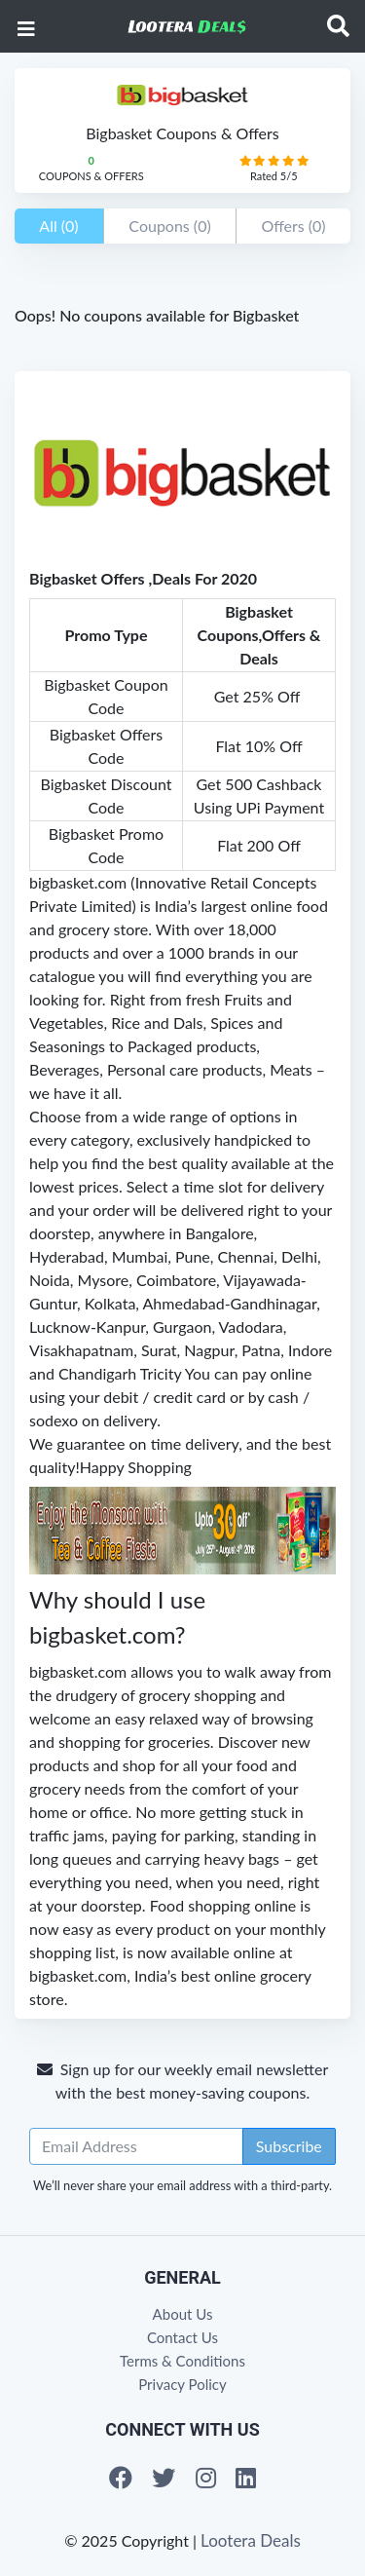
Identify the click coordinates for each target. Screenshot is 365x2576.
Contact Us (182, 2337)
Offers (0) (293, 225)
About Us (183, 2314)
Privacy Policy (182, 2384)
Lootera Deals (251, 2540)
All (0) (58, 225)
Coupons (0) (169, 225)
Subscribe (289, 2146)
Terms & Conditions (182, 2360)
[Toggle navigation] (338, 26)
